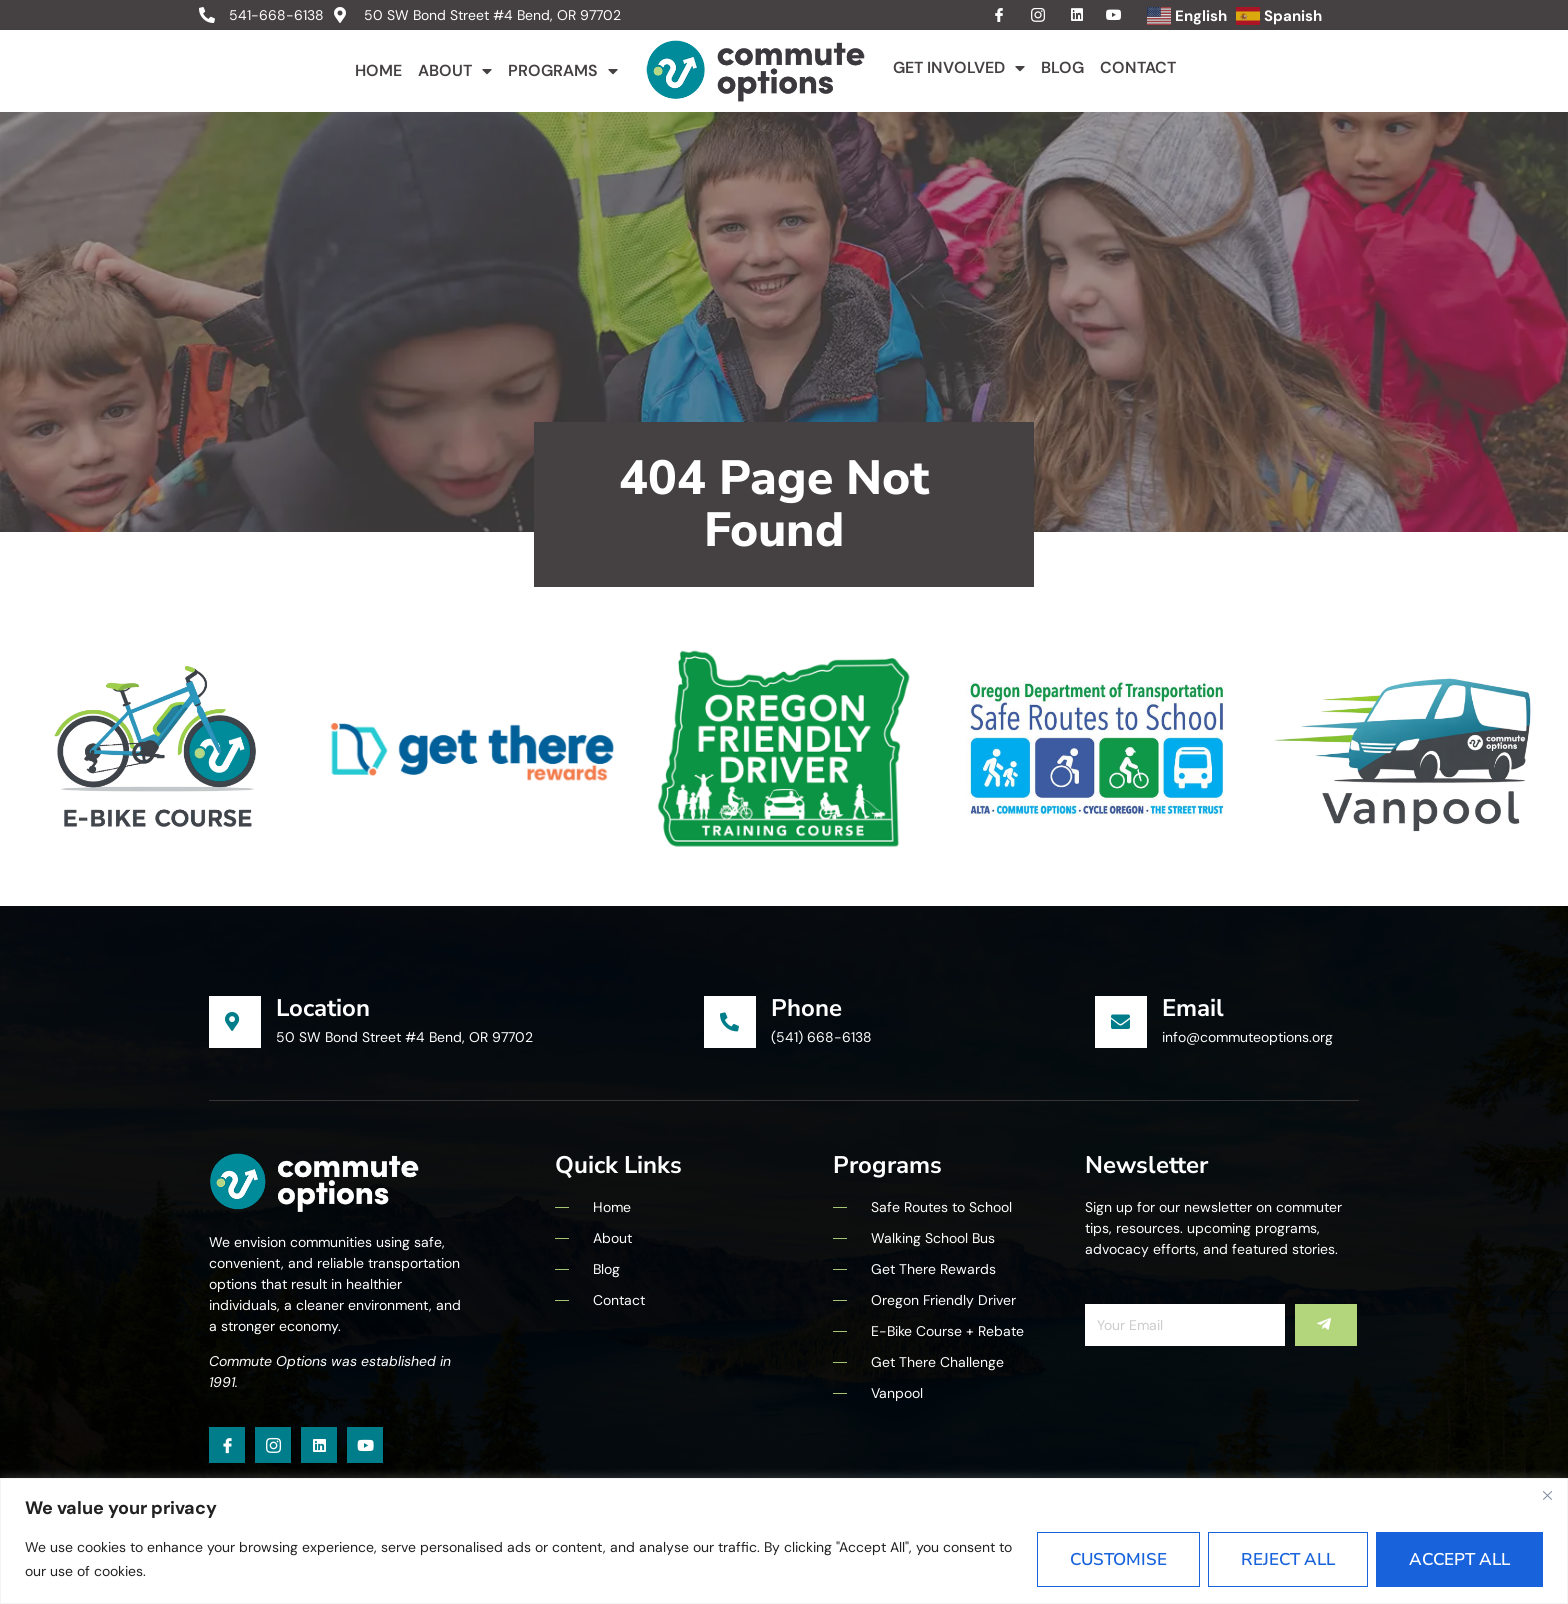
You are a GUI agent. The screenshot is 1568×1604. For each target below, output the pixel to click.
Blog (1062, 67)
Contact (1138, 67)
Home (378, 70)
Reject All (1288, 1559)
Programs (563, 71)
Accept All (1459, 1559)
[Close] (1547, 1495)
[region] (784, 1541)
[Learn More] (456, 1022)
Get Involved (959, 68)
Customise (1118, 1559)
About (455, 71)
